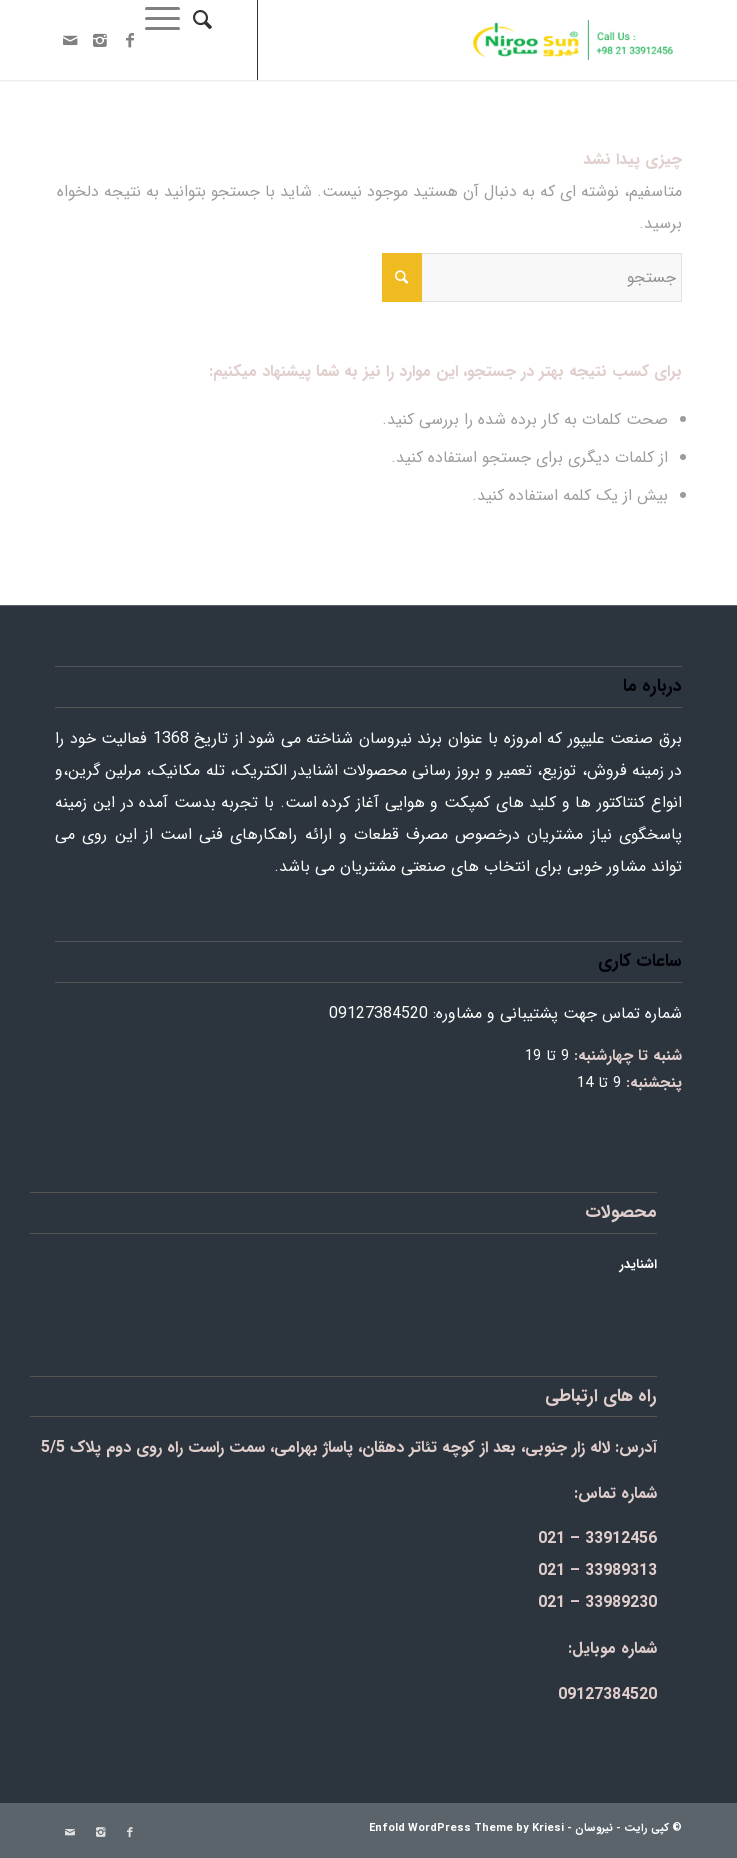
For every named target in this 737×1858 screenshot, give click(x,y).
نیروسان (594, 1828)
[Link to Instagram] (100, 41)
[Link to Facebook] (130, 41)
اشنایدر (638, 1264)
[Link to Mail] (70, 41)
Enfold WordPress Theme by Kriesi (466, 1828)
